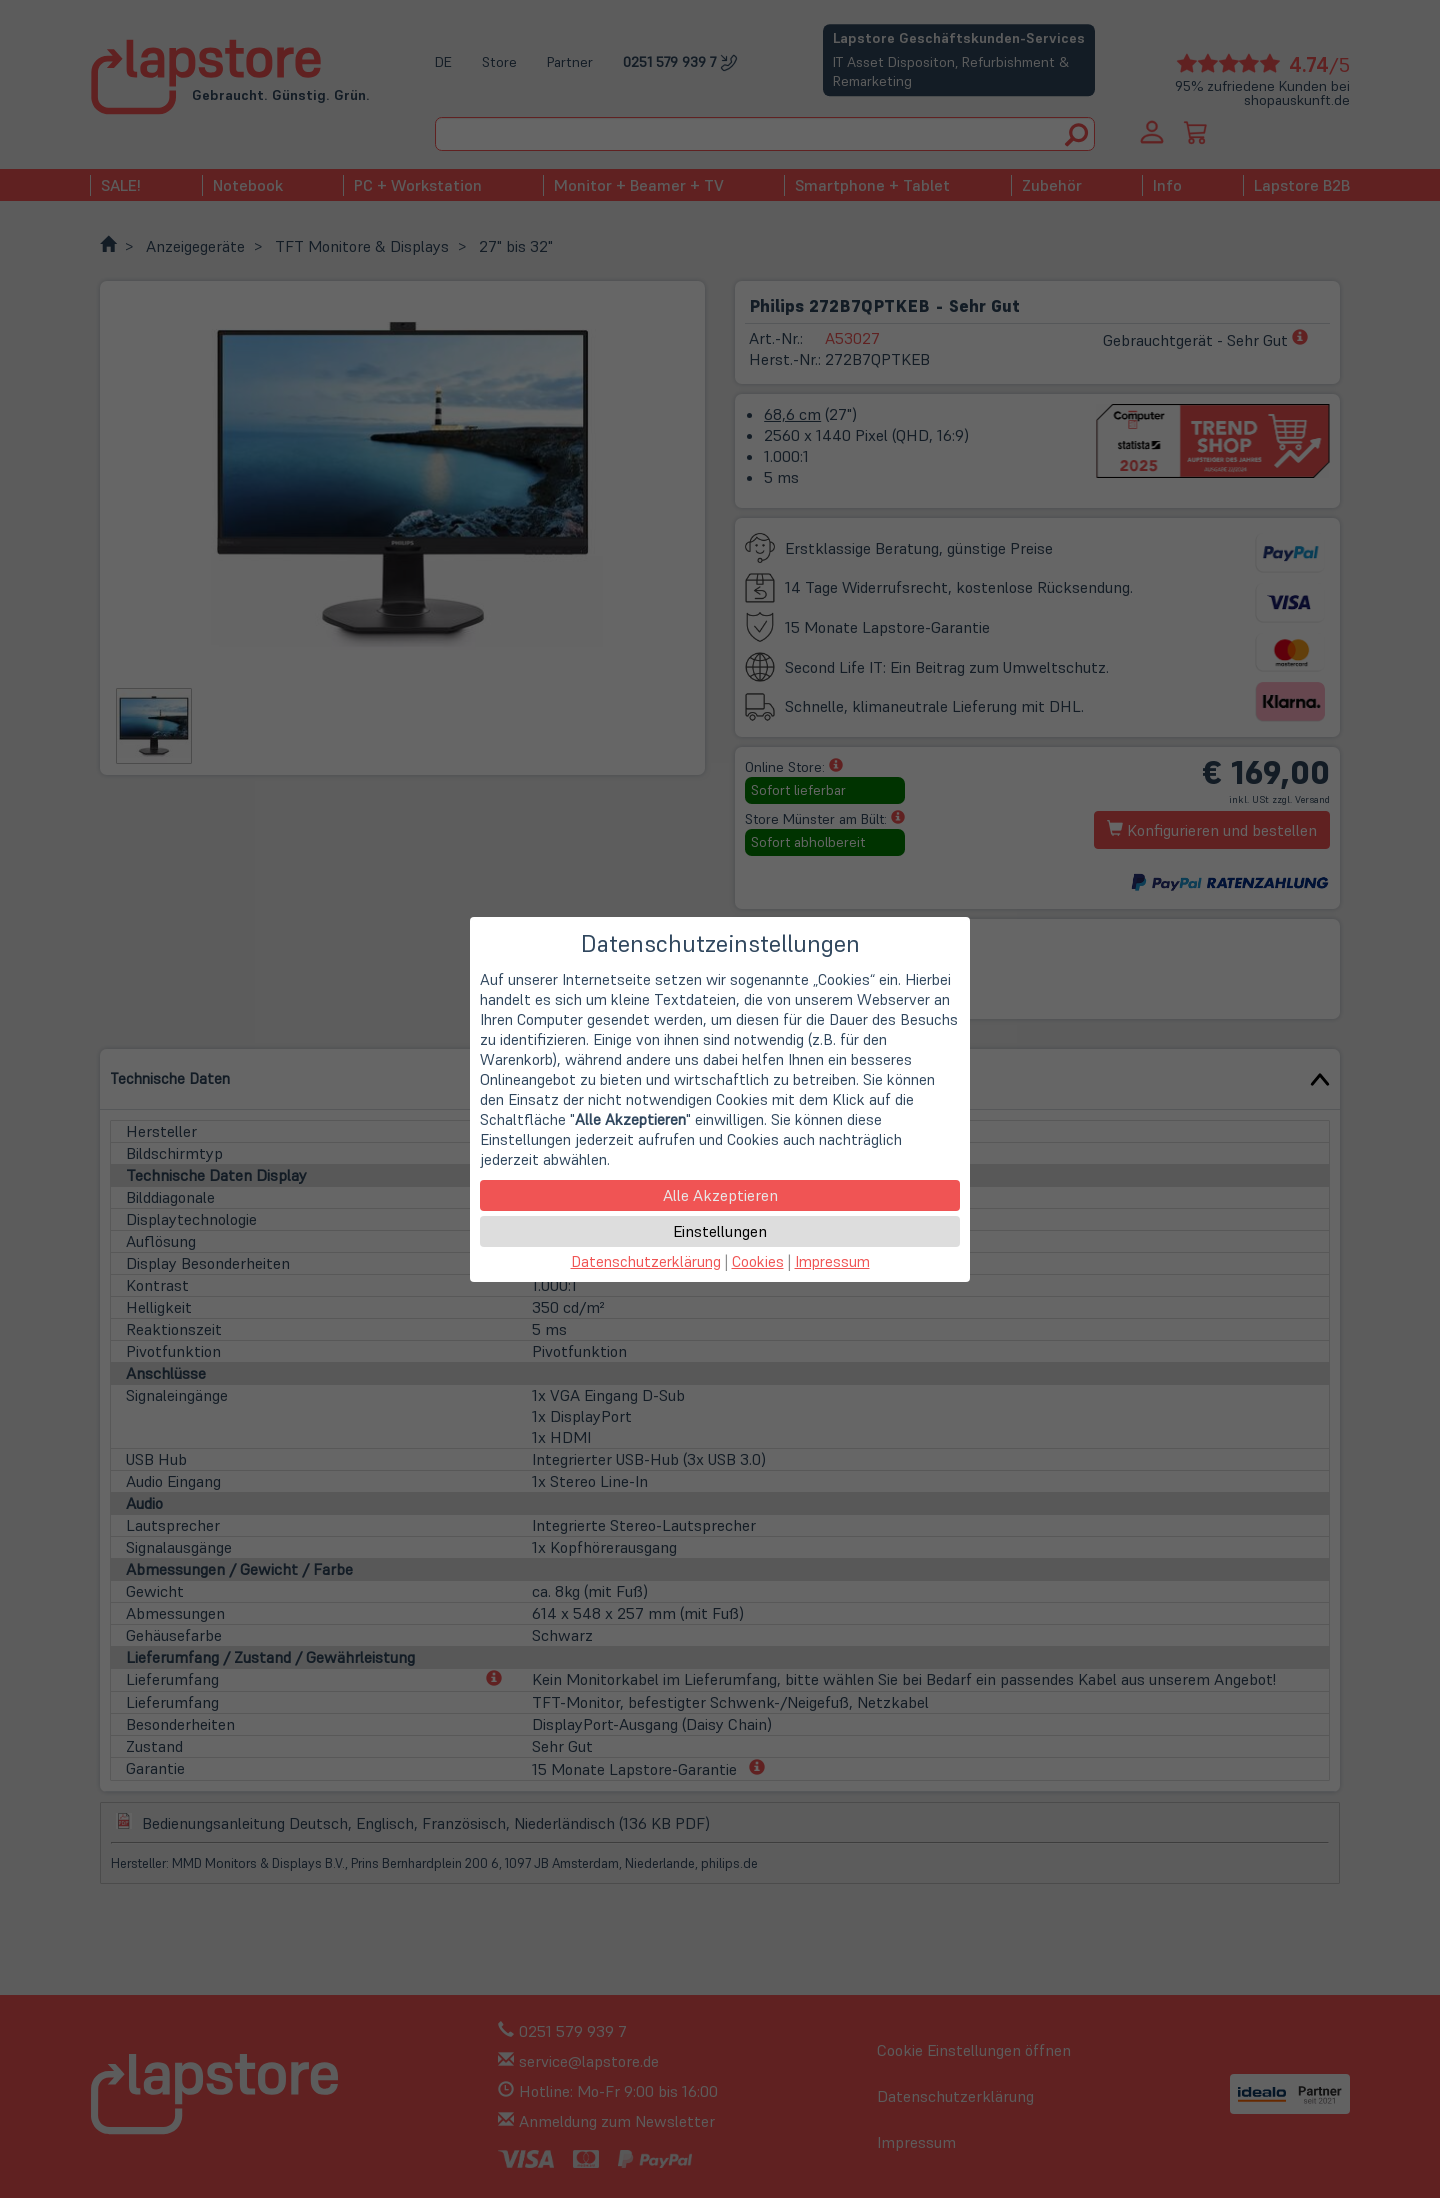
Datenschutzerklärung (646, 1261)
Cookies (758, 1261)
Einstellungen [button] (720, 1231)
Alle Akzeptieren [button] (720, 1195)
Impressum (832, 1261)
